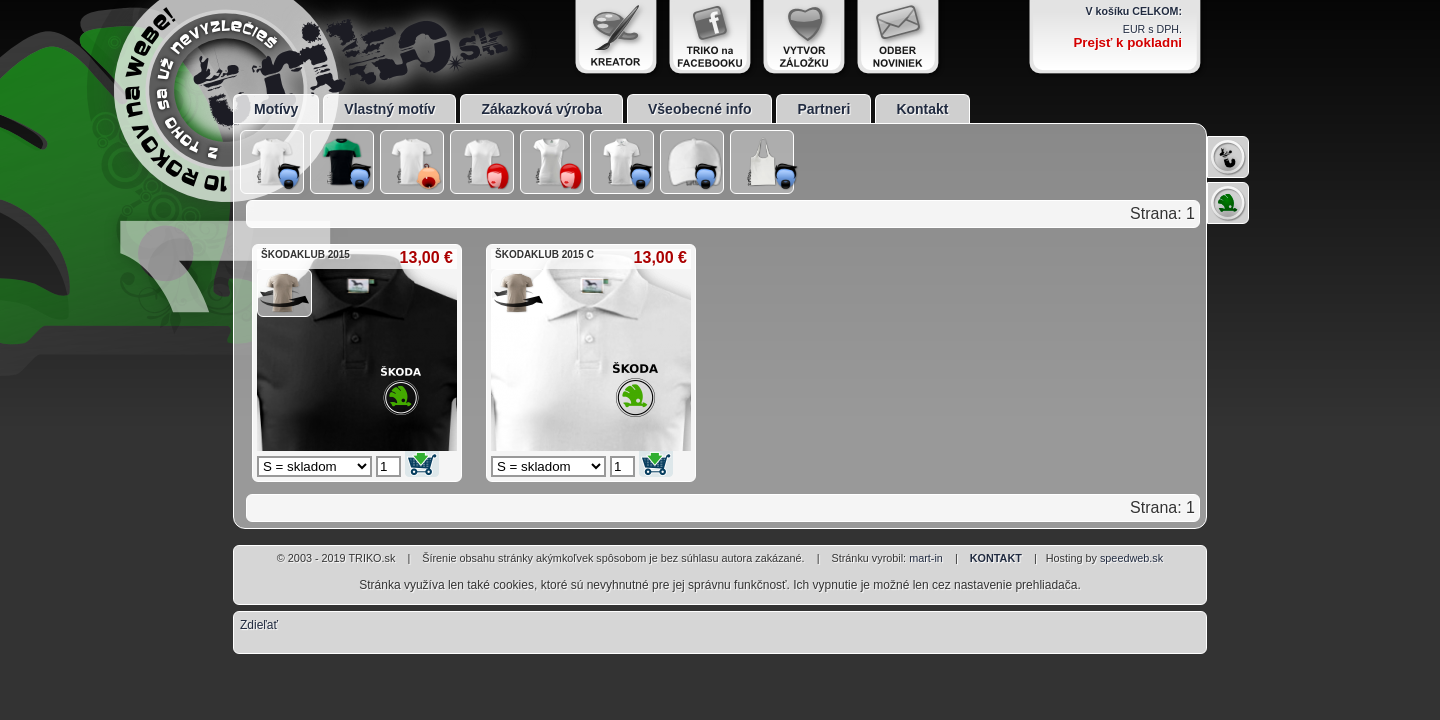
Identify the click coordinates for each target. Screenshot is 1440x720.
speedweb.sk (1131, 558)
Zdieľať (259, 625)
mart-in (926, 558)
